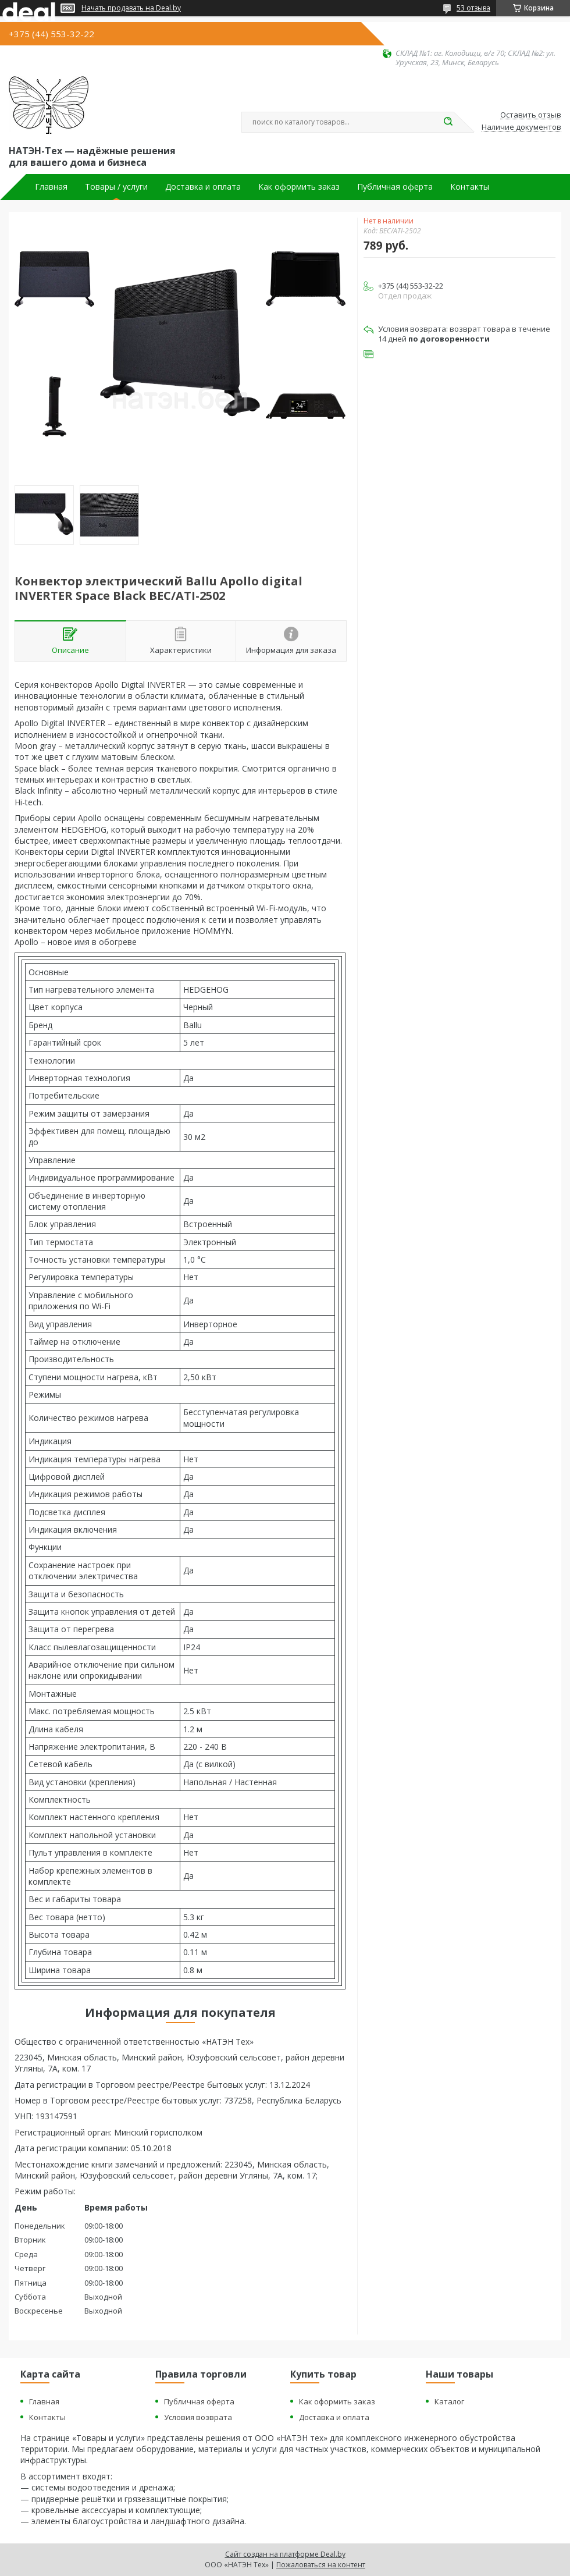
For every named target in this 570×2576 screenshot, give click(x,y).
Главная (51, 187)
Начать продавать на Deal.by (131, 8)
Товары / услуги (116, 187)
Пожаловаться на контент (320, 2565)
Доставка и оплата (203, 187)
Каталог (449, 2401)
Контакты (469, 187)
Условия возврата (198, 2417)
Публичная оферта (395, 187)
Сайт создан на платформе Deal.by (285, 2554)
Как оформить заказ (299, 187)
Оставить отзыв (530, 115)
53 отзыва (473, 8)
